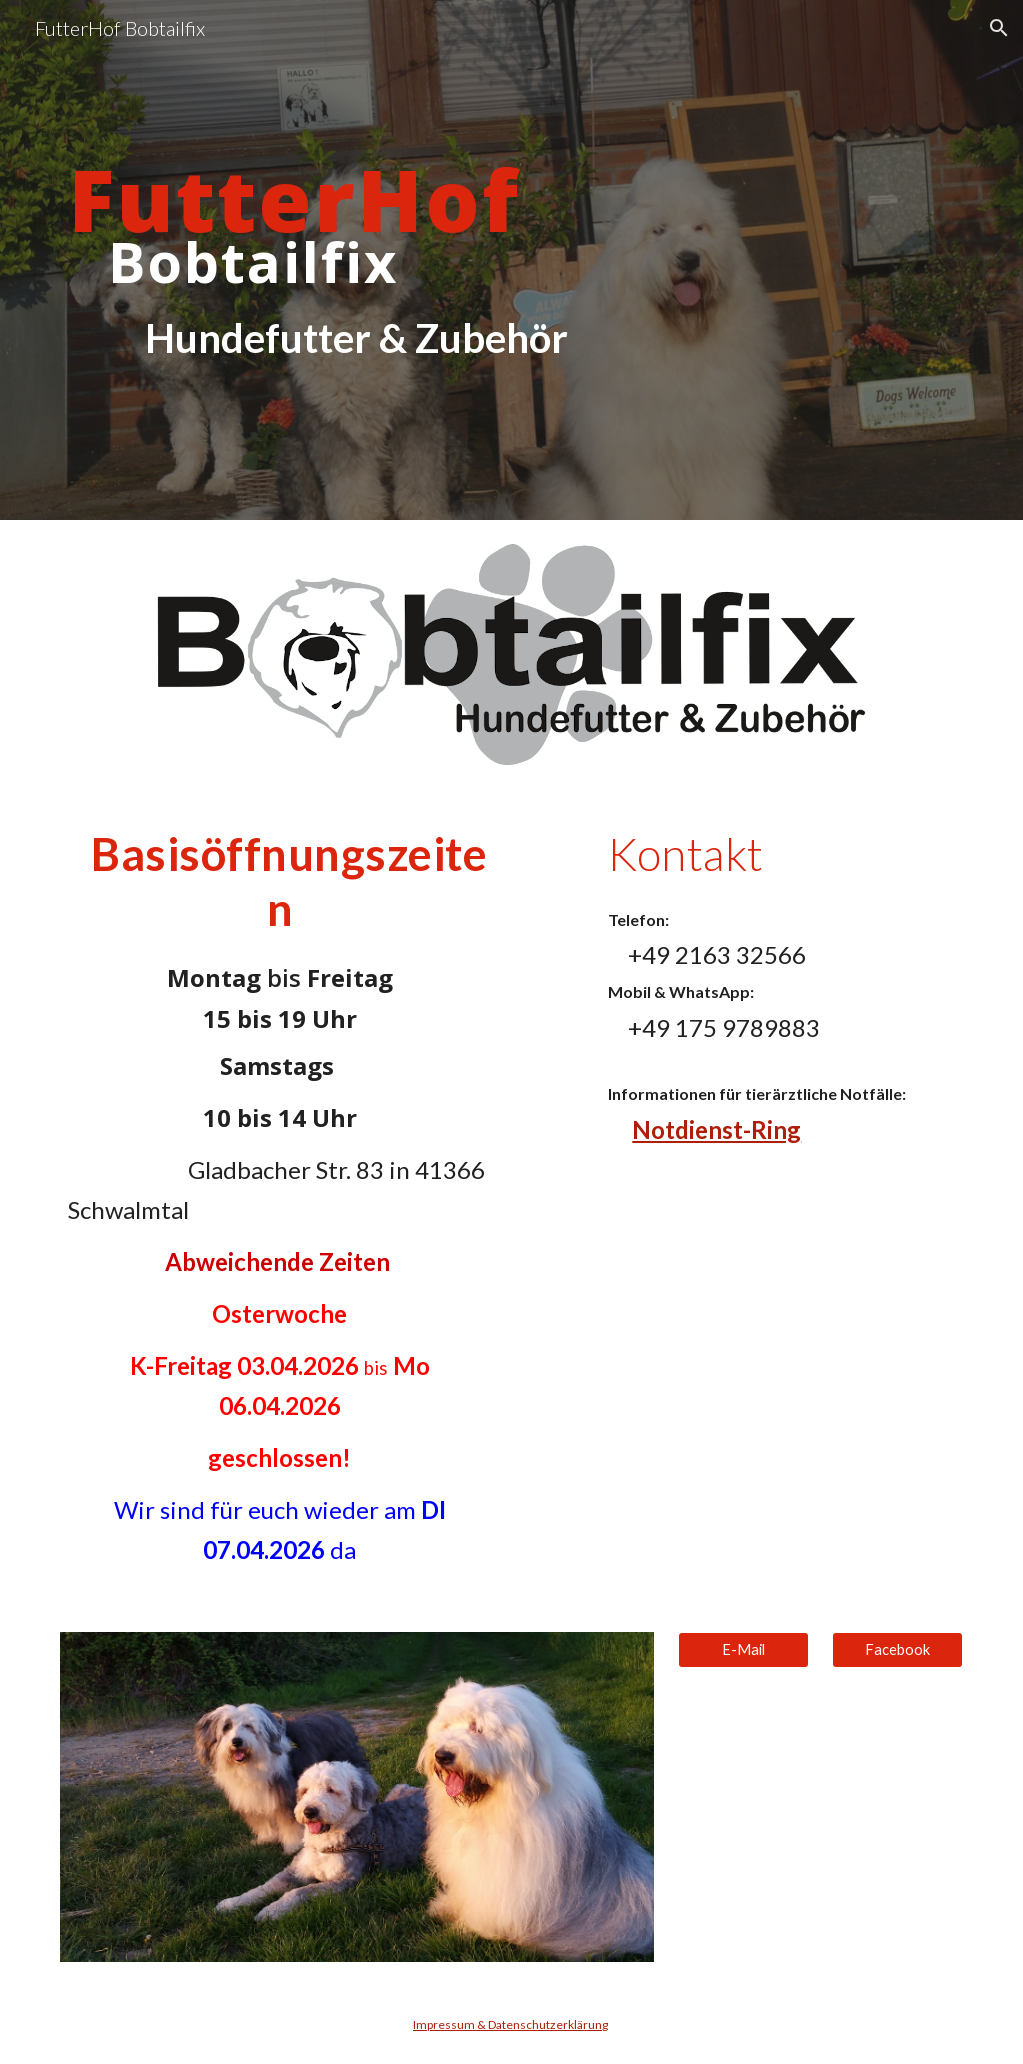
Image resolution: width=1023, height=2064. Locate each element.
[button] (999, 28)
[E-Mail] (743, 1650)
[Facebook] (897, 1650)
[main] (357, 260)
